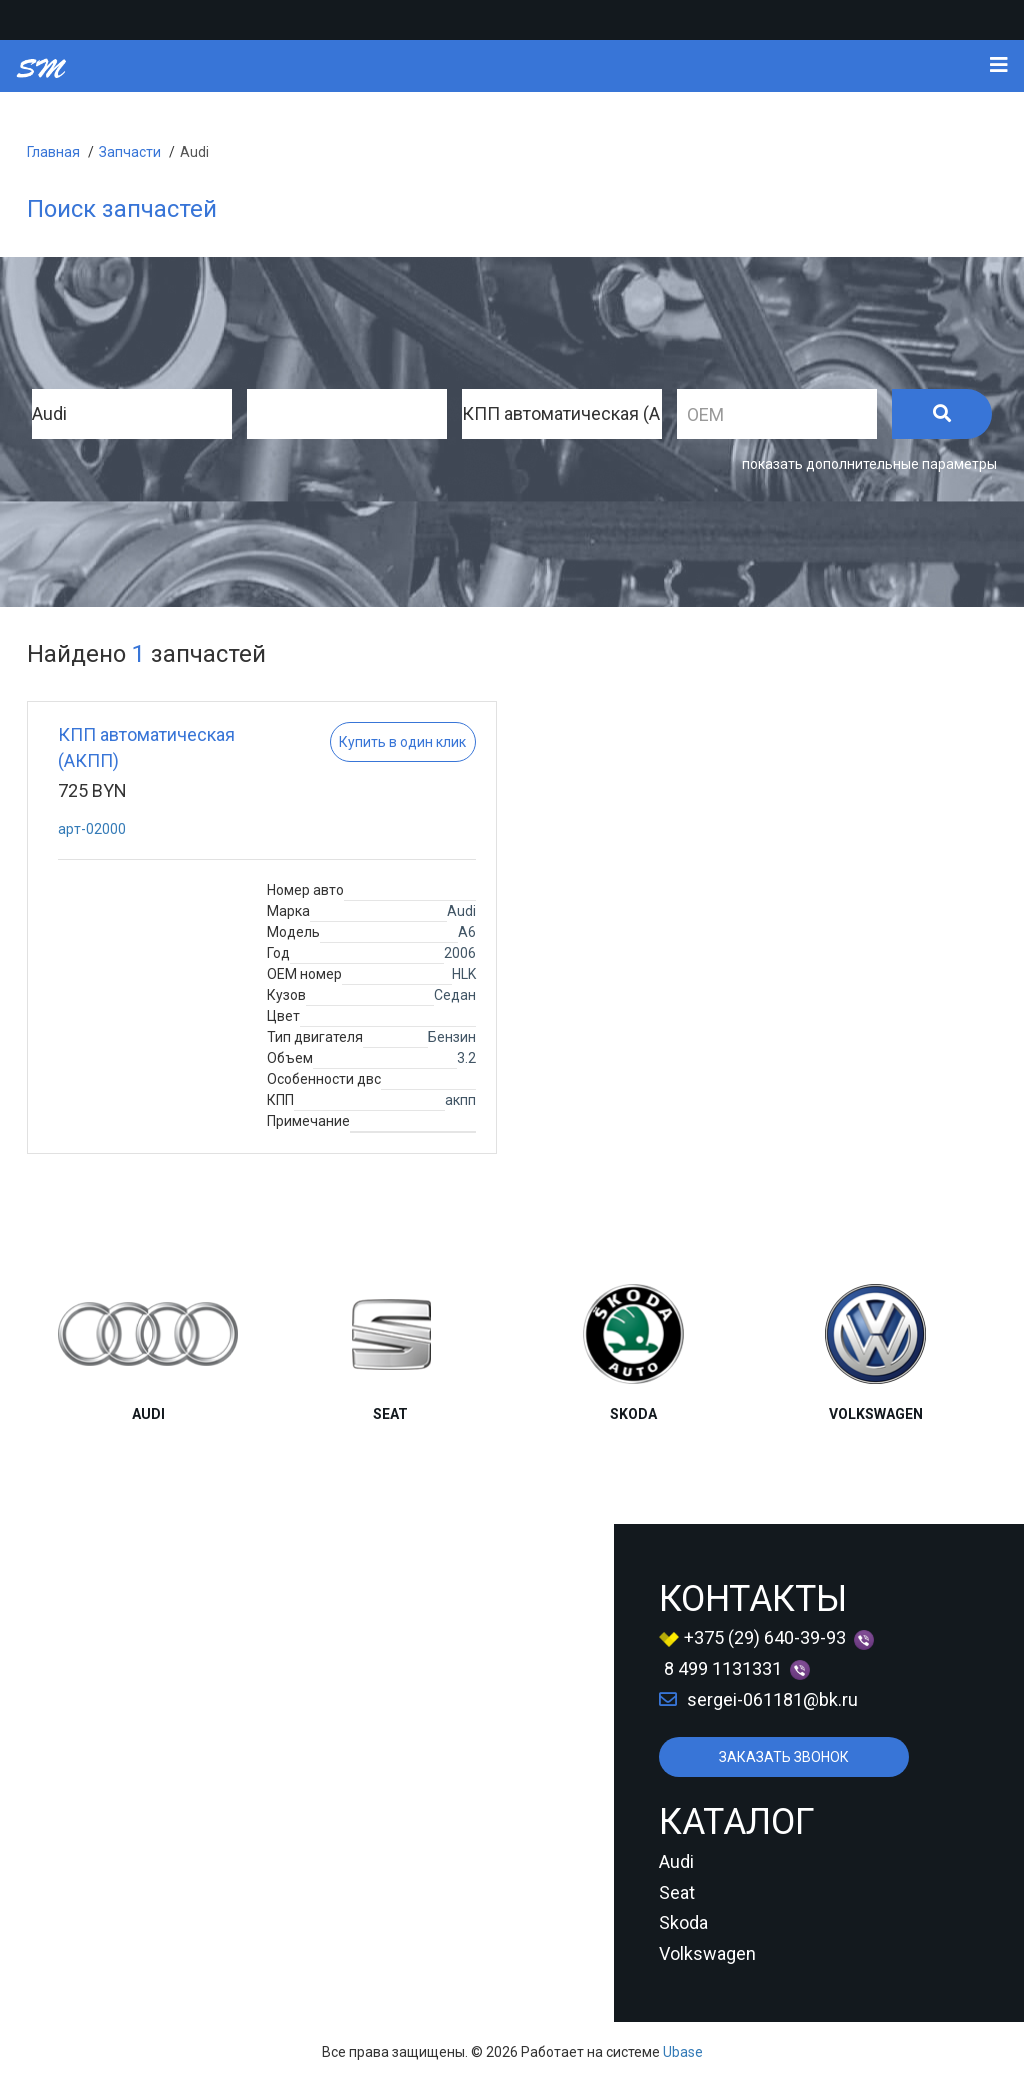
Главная (53, 152)
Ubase (683, 2052)
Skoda (683, 1922)
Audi (194, 152)
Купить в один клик (402, 742)
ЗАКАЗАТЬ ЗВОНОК (784, 1757)
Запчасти (130, 152)
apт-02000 (92, 829)
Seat (677, 1892)
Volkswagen (707, 1953)
